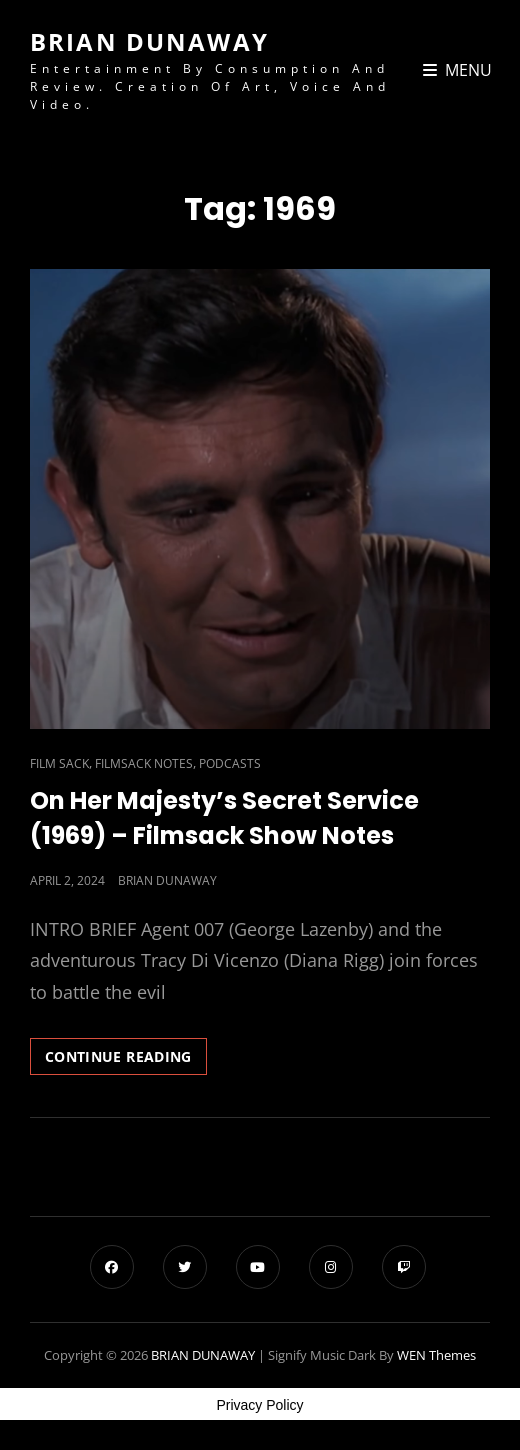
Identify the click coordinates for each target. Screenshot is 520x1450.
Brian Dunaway (167, 880)
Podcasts (230, 763)
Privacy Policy (259, 1405)
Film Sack (59, 763)
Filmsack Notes (144, 763)
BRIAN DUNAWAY (149, 41)
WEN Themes (436, 1355)
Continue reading (126, 1060)
